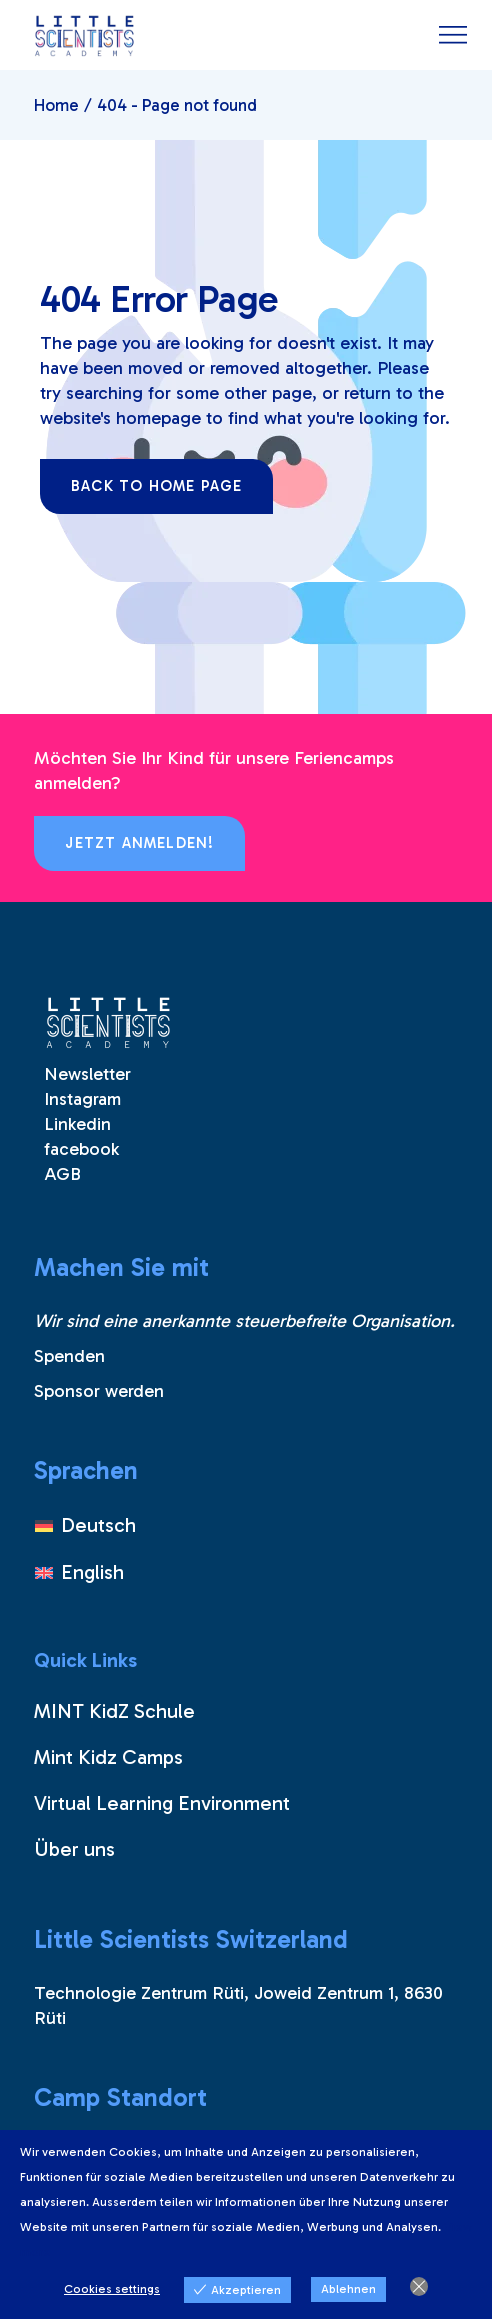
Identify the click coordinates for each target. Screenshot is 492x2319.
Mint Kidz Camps (108, 1757)
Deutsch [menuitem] (98, 1525)
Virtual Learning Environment (162, 1803)
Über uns (74, 1849)
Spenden (69, 1356)
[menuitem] (85, 1526)
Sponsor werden (99, 1391)
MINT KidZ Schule (114, 1711)
